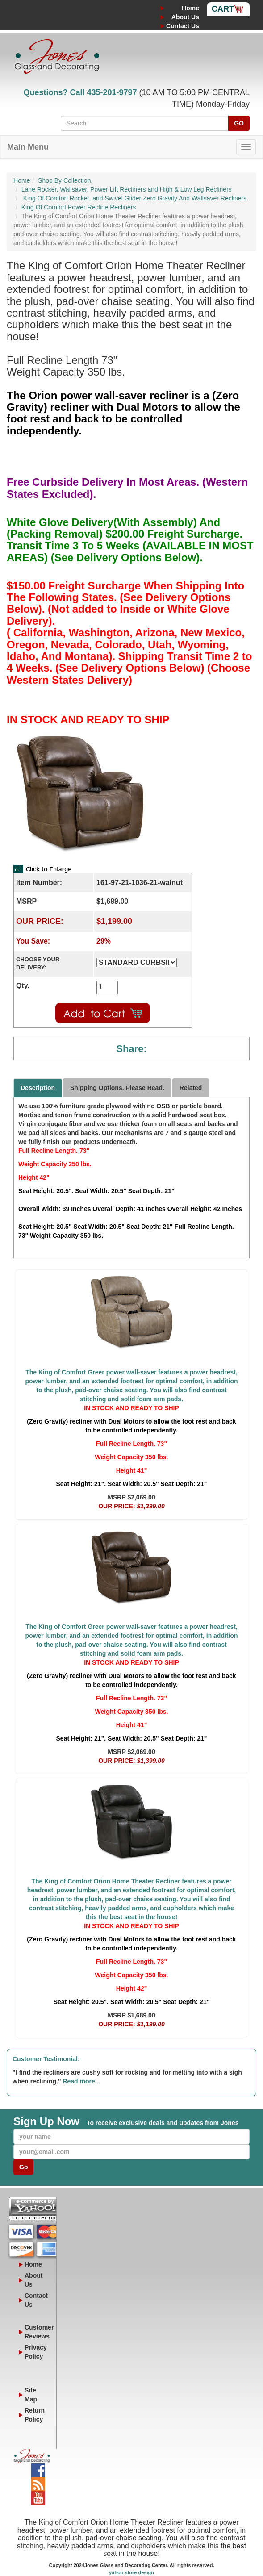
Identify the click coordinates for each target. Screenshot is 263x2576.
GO (239, 123)
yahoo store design (131, 2572)
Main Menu (28, 146)
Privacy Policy (36, 2352)
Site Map (31, 2395)
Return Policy (35, 2415)
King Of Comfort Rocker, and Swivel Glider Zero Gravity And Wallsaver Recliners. (134, 198)
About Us (185, 17)
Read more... (81, 2081)
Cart (223, 8)
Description (38, 1087)
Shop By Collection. (65, 180)
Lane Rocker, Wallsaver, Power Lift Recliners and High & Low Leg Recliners (126, 189)
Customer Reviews (37, 2332)
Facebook (38, 2468)
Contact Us (182, 25)
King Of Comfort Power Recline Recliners (78, 207)
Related (191, 1087)
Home (190, 8)
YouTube (38, 2495)
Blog (38, 2481)
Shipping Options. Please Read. (117, 1087)
